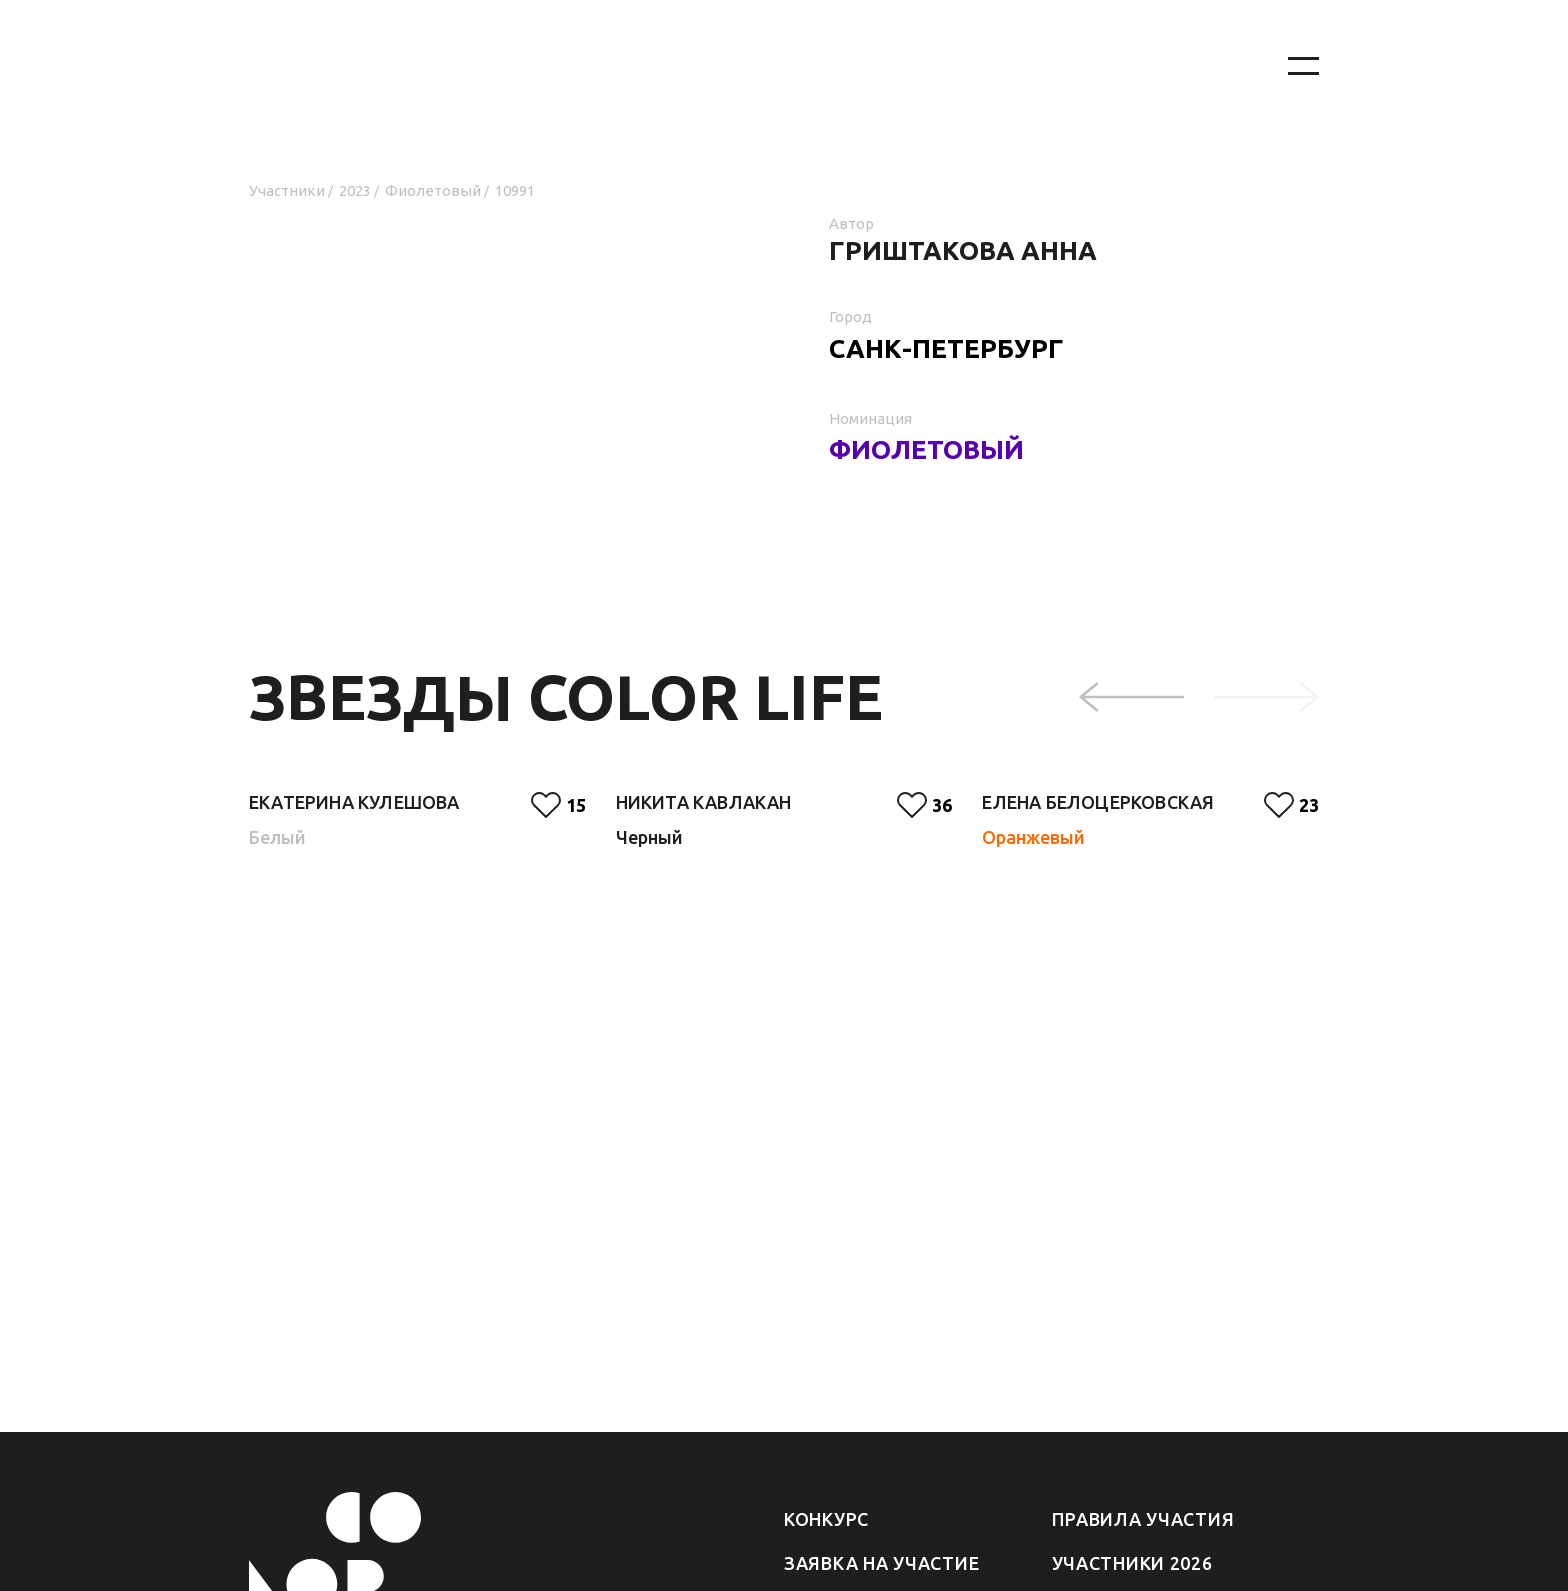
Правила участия (1143, 1519)
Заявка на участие (881, 1563)
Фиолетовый (433, 190)
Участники (287, 190)
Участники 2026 (1132, 1563)
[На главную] (744, 66)
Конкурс (826, 1519)
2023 (355, 190)
